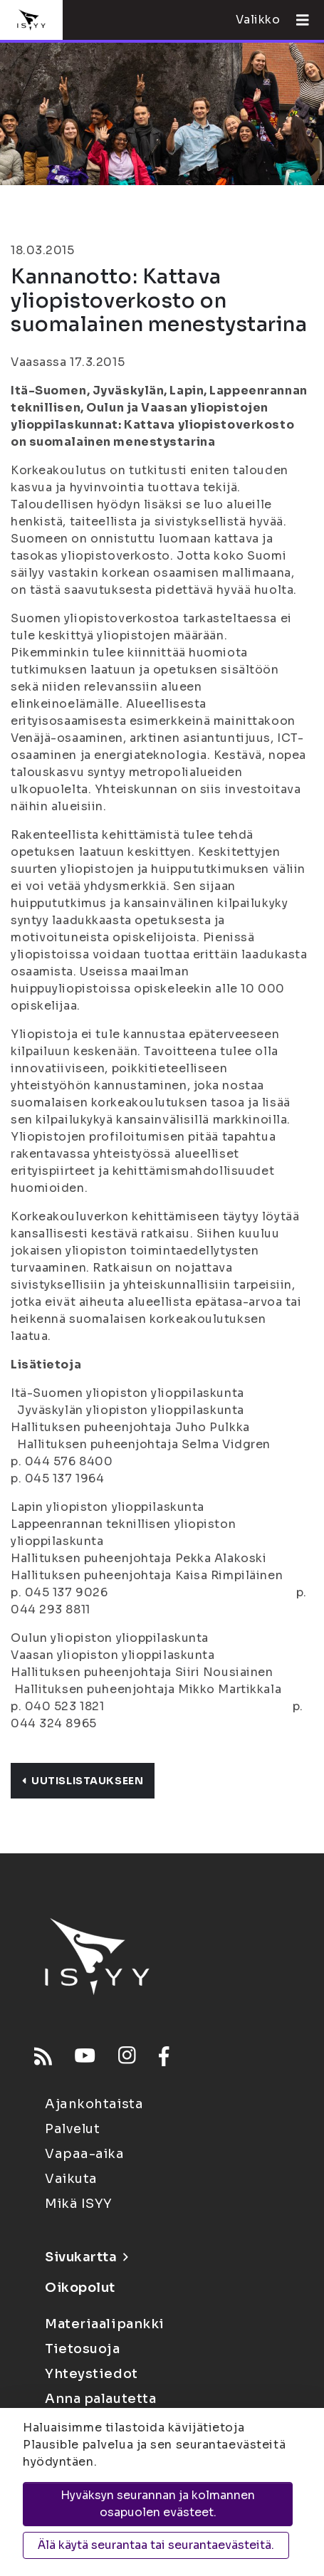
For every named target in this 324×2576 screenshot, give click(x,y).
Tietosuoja (82, 2349)
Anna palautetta (100, 2399)
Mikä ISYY (79, 2203)
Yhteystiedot (91, 2374)
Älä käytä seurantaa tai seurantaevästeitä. (156, 2545)
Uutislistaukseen (82, 1780)
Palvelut (72, 2129)
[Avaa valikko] (297, 20)
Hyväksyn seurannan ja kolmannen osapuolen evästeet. (158, 2504)
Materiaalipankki (104, 2324)
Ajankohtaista (94, 2104)
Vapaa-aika (85, 2154)
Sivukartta (86, 2257)
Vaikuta (71, 2179)
